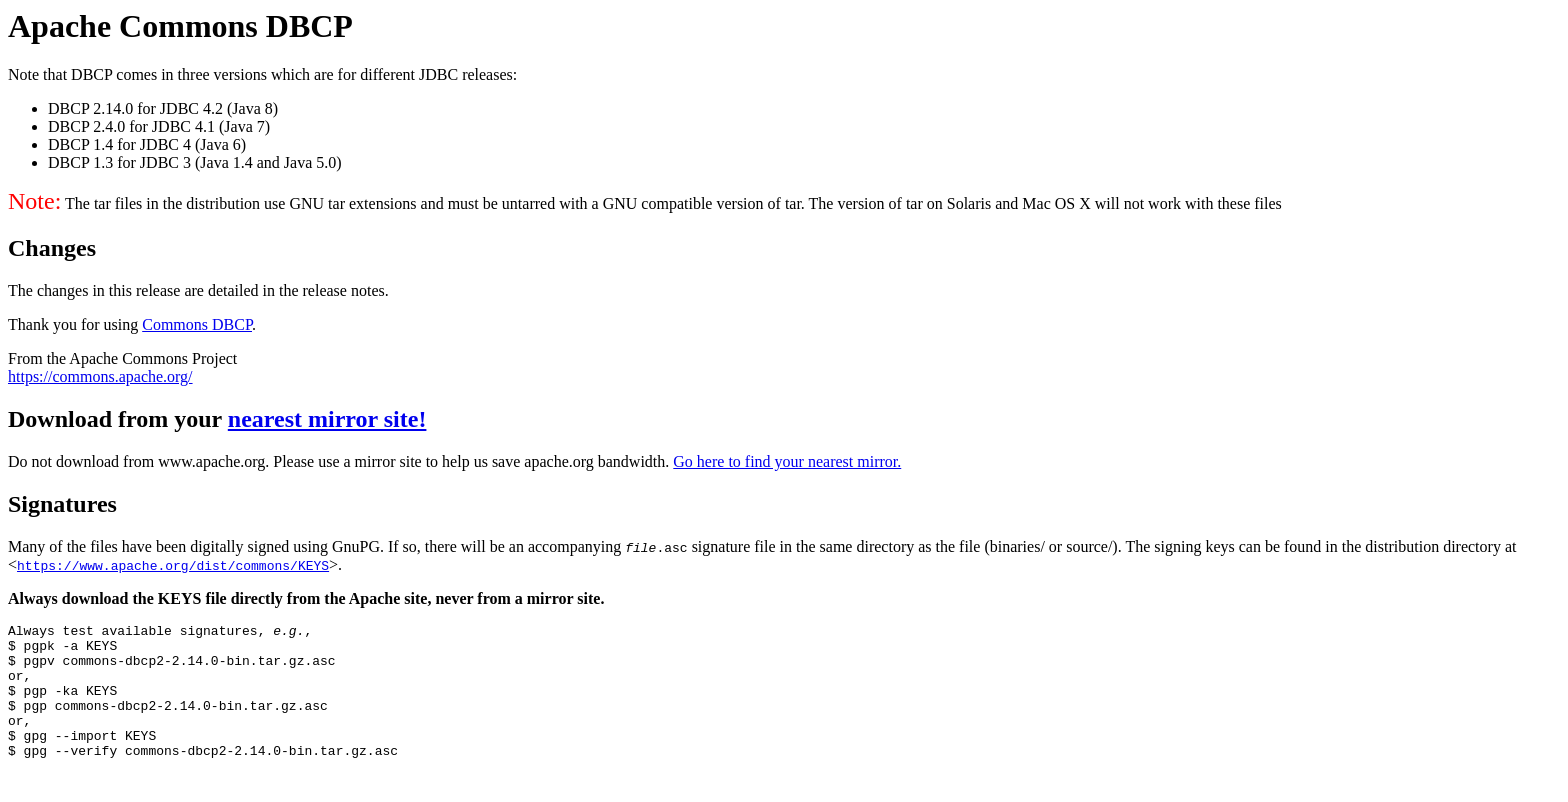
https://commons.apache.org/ (100, 376)
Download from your (118, 419)
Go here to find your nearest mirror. (787, 461)
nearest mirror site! (327, 419)
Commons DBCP (197, 324)
